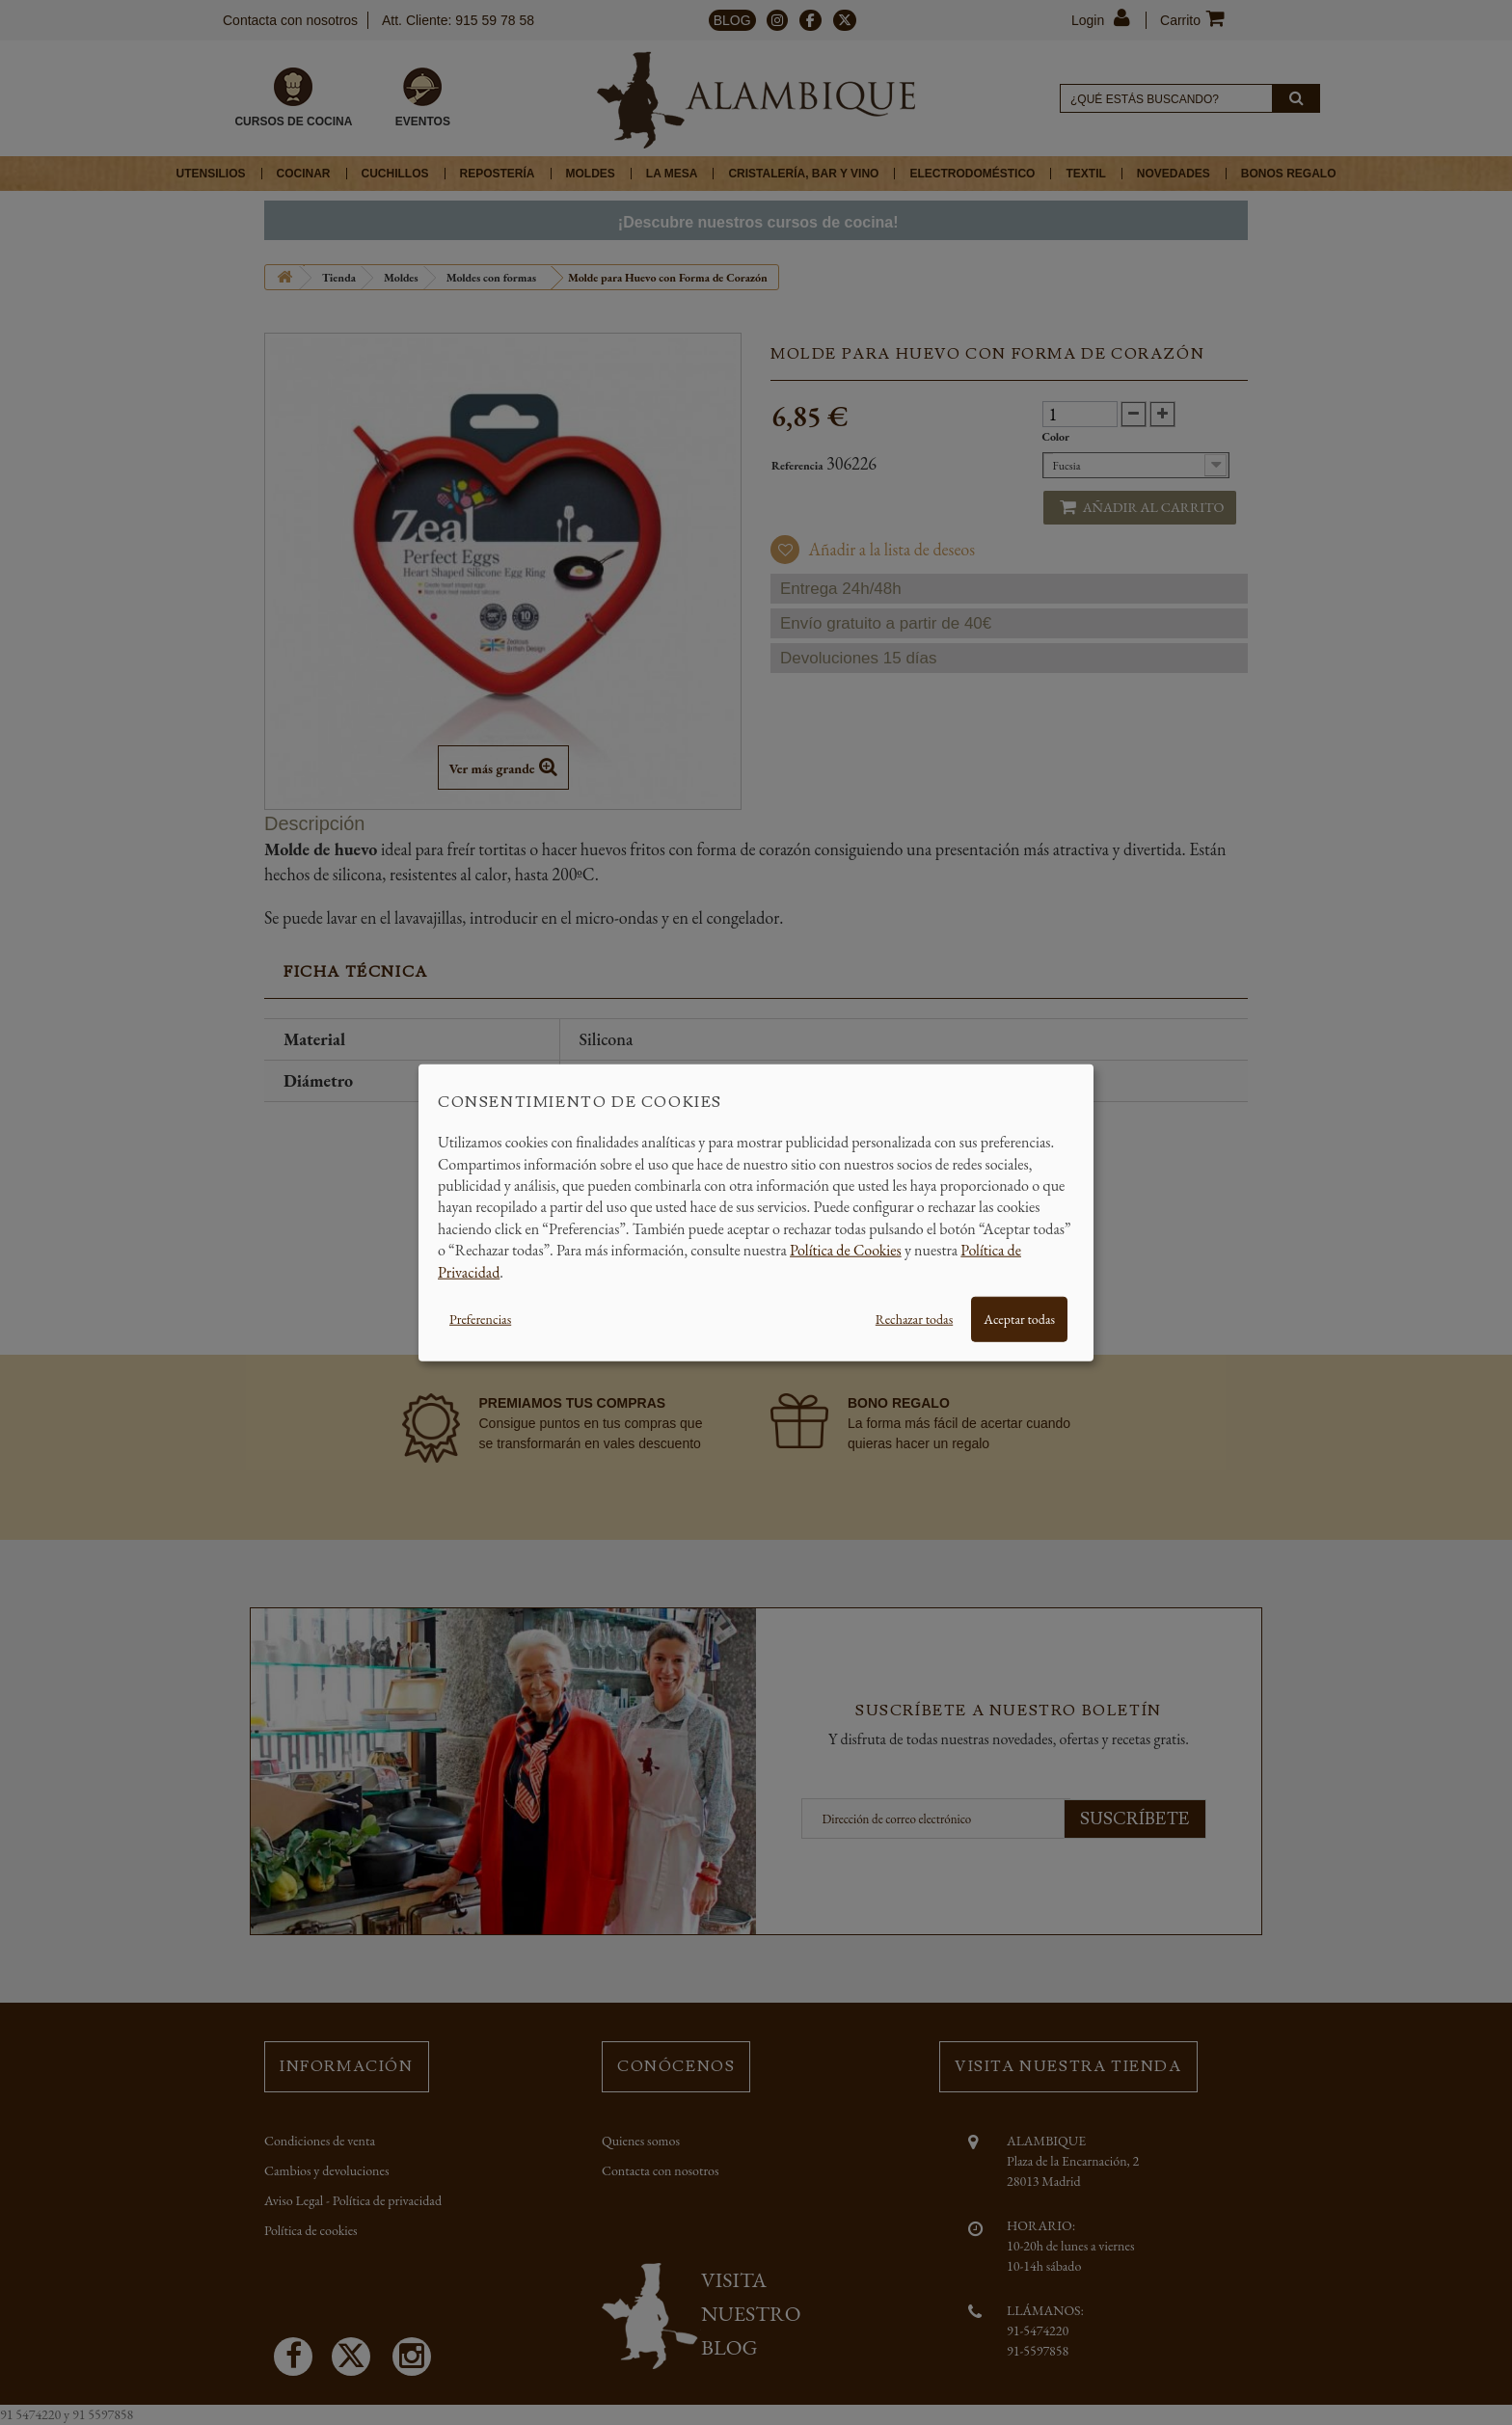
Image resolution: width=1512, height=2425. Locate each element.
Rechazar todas (914, 1319)
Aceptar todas (1019, 1319)
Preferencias (480, 1319)
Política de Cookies (846, 1250)
